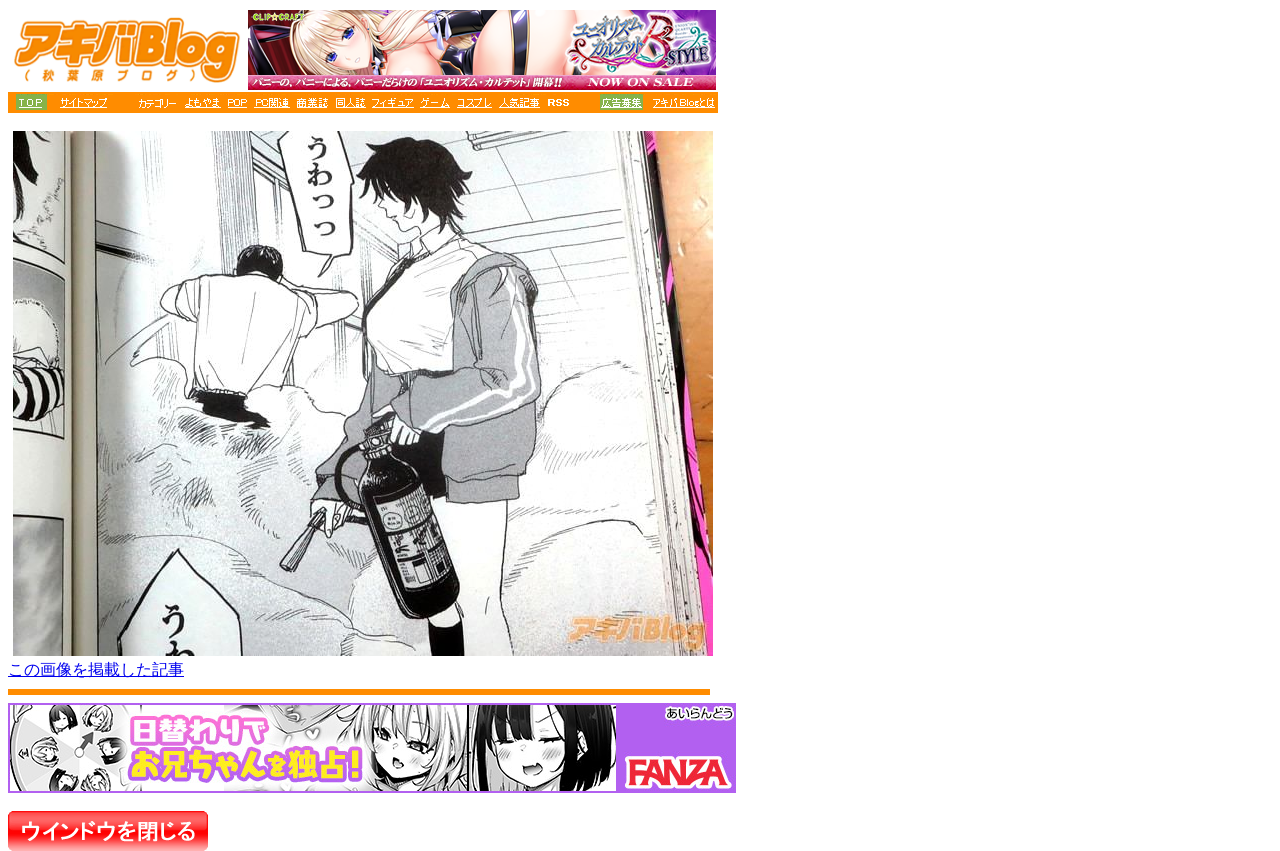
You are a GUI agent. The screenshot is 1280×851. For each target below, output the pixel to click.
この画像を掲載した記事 (96, 669)
